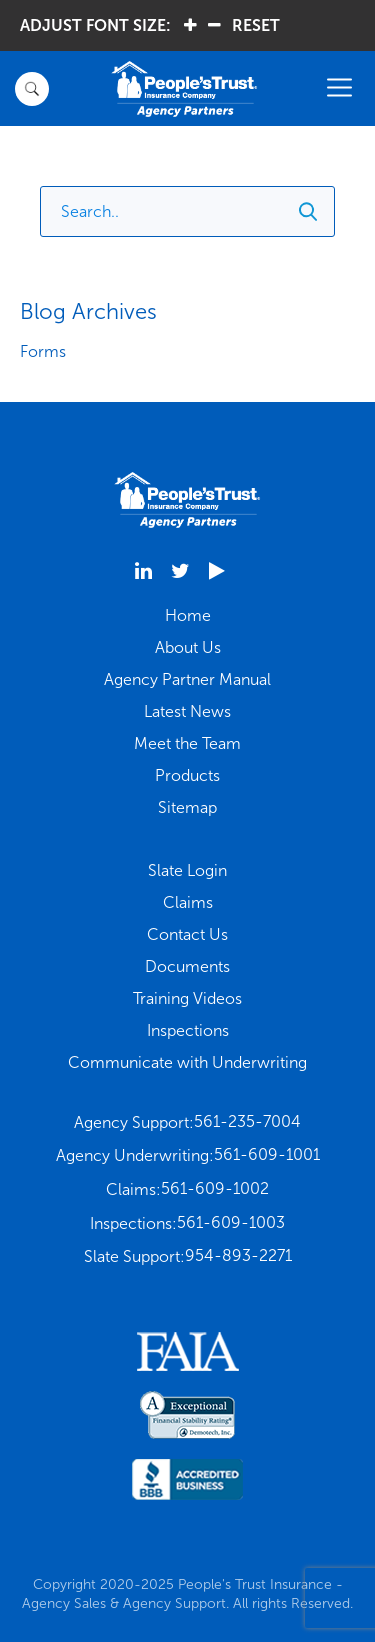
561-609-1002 (215, 1188)
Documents (187, 966)
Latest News (187, 711)
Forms (43, 351)
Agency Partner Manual (187, 679)
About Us (188, 647)
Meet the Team (187, 743)
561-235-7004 (247, 1121)
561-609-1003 (231, 1222)
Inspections (188, 1030)
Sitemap (187, 807)
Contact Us (187, 934)
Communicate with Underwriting (187, 1062)
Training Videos (187, 998)
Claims (188, 902)
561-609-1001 (267, 1154)
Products (187, 775)
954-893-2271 (238, 1255)
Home (188, 615)
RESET (256, 25)
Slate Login (187, 870)
